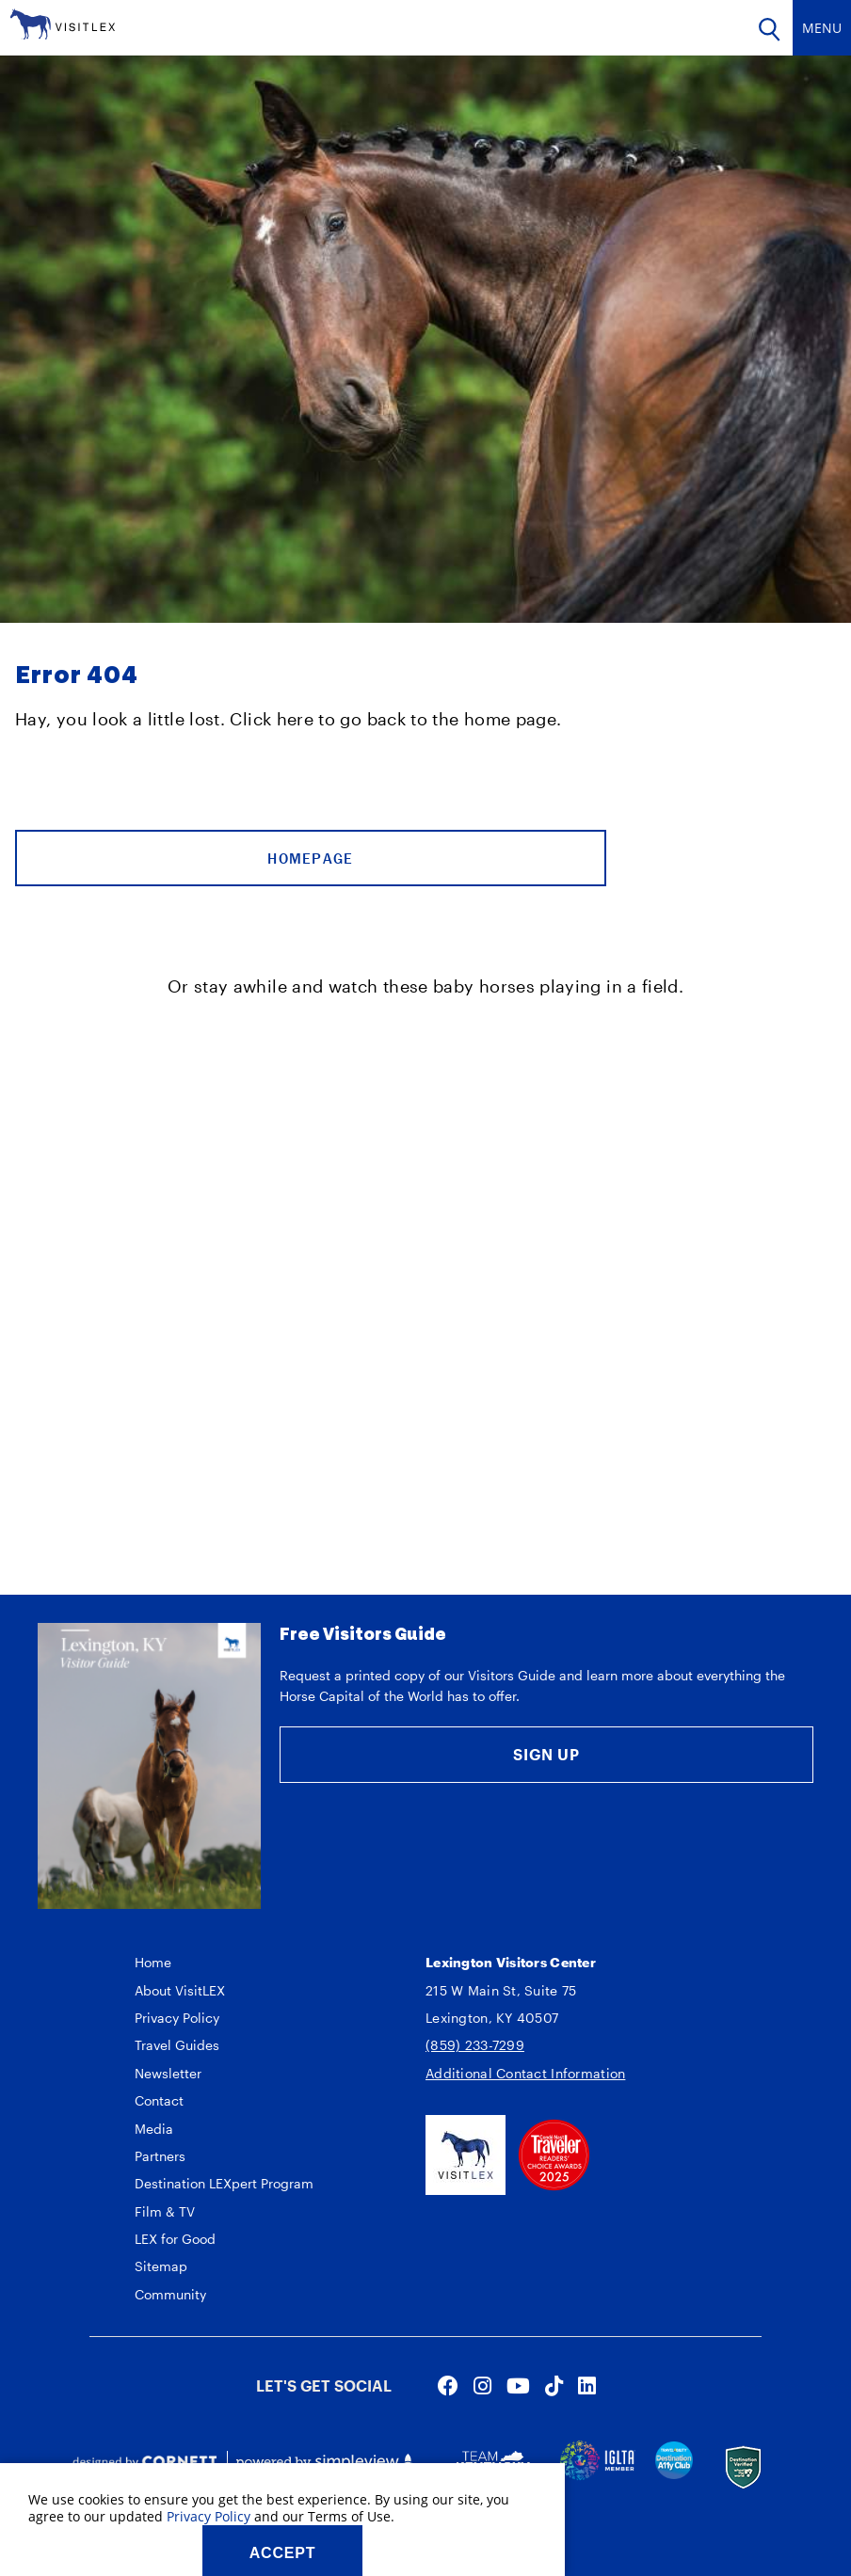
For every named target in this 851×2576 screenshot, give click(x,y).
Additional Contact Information (525, 2073)
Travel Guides (177, 2045)
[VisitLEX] (62, 22)
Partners (160, 2156)
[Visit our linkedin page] (587, 2385)
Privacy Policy (177, 2018)
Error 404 (76, 676)
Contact (159, 2100)
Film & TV (165, 2211)
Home (153, 1962)
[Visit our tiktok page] (554, 2385)
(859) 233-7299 (475, 2045)
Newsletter (168, 2073)
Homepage (310, 858)
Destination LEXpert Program (224, 2183)
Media (154, 2129)
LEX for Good (175, 2239)
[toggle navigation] (822, 28)
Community (170, 2294)
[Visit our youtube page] (518, 2385)
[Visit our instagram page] (482, 2385)
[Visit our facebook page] (448, 2385)
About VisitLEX (180, 1990)
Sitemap (161, 2266)
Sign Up (546, 1754)
